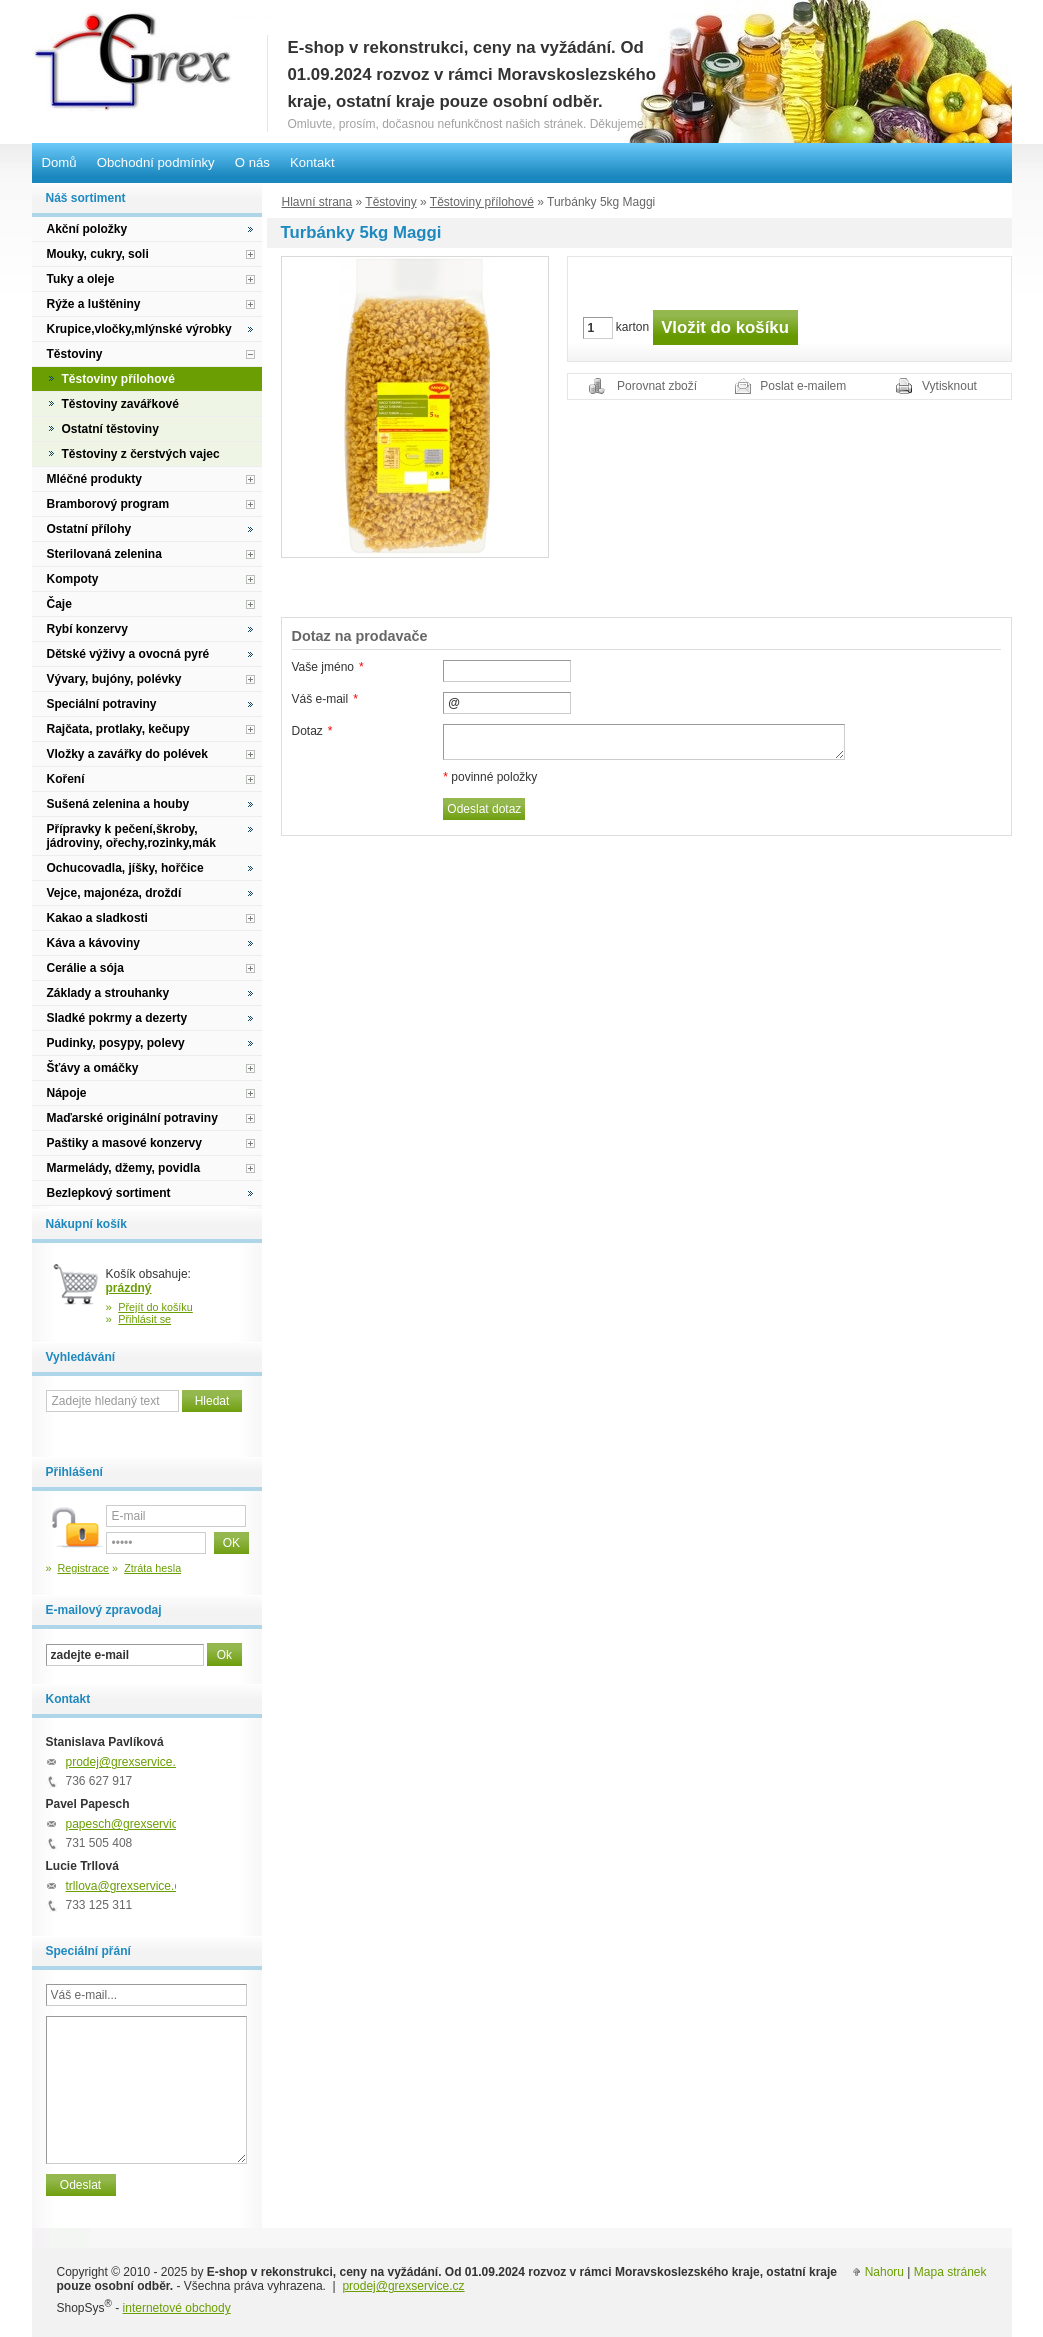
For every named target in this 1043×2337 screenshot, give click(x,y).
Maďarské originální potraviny (132, 1118)
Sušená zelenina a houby (118, 804)
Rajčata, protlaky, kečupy (118, 729)
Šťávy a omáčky (93, 1068)
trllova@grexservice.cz (126, 1886)
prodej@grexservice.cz (127, 1762)
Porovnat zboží (657, 386)
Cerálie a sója (85, 968)
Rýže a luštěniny (94, 304)
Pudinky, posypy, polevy (116, 1043)
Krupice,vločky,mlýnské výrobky (139, 329)
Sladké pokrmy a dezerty (117, 1018)
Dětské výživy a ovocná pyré (128, 654)
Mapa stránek (950, 2272)
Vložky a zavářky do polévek (127, 754)
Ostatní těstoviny (110, 429)
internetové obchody (177, 2308)
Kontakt (312, 162)
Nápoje (67, 1093)
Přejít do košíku (155, 1307)
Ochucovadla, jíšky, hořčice (125, 868)
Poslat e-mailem (803, 386)
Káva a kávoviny (93, 943)
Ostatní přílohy (89, 529)
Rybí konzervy (87, 629)
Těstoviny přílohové (482, 202)
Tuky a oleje (81, 279)
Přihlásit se (144, 1319)
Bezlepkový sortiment (109, 1193)
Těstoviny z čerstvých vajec (141, 454)
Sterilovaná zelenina (104, 554)
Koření (66, 779)
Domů (59, 162)
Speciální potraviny (102, 704)
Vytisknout (949, 386)
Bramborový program (108, 504)
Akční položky (87, 229)
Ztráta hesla (152, 1568)
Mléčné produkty (94, 479)
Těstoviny (390, 202)
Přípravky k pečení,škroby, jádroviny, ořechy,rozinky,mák (131, 836)
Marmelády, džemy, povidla (124, 1168)
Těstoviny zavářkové (120, 404)
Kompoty (73, 579)
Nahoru (884, 2272)
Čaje (59, 604)
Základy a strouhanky (108, 993)
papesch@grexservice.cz (133, 1824)
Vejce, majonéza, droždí (114, 893)
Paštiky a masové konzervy (124, 1143)
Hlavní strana (317, 202)
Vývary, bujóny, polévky (114, 679)
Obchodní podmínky (156, 162)
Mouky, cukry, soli (98, 254)
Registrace (84, 1568)
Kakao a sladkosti (97, 918)
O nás (252, 162)
